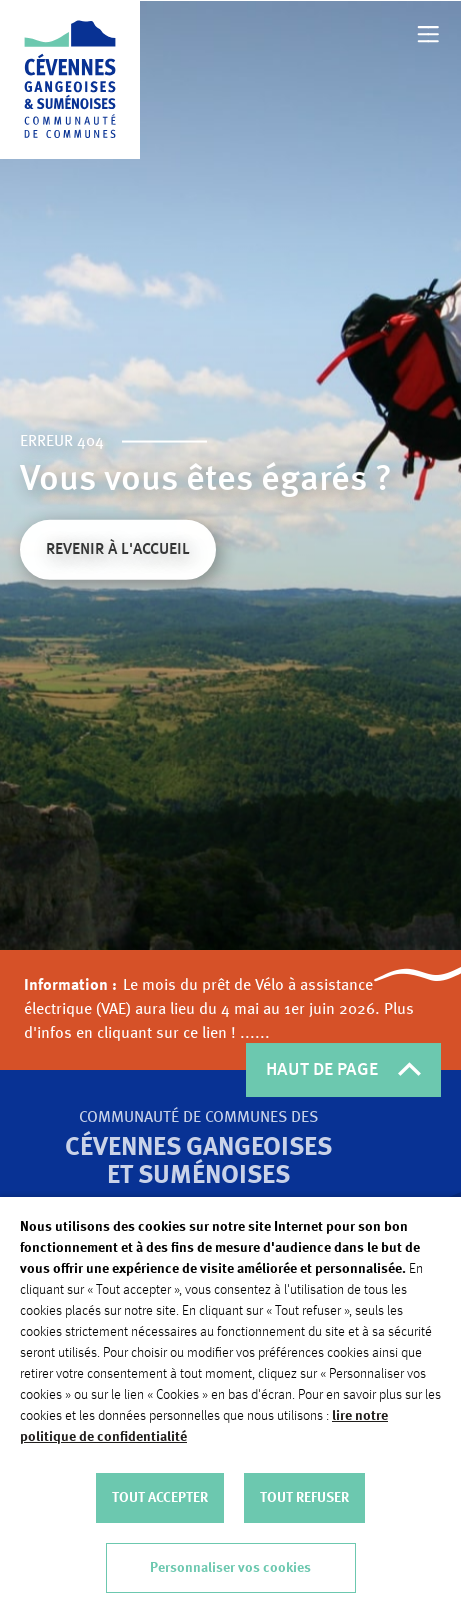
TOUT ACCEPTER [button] (160, 1498)
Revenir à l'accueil (118, 552)
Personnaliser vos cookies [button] (230, 1568)
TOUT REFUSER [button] (304, 1498)
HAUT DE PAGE (343, 1070)
